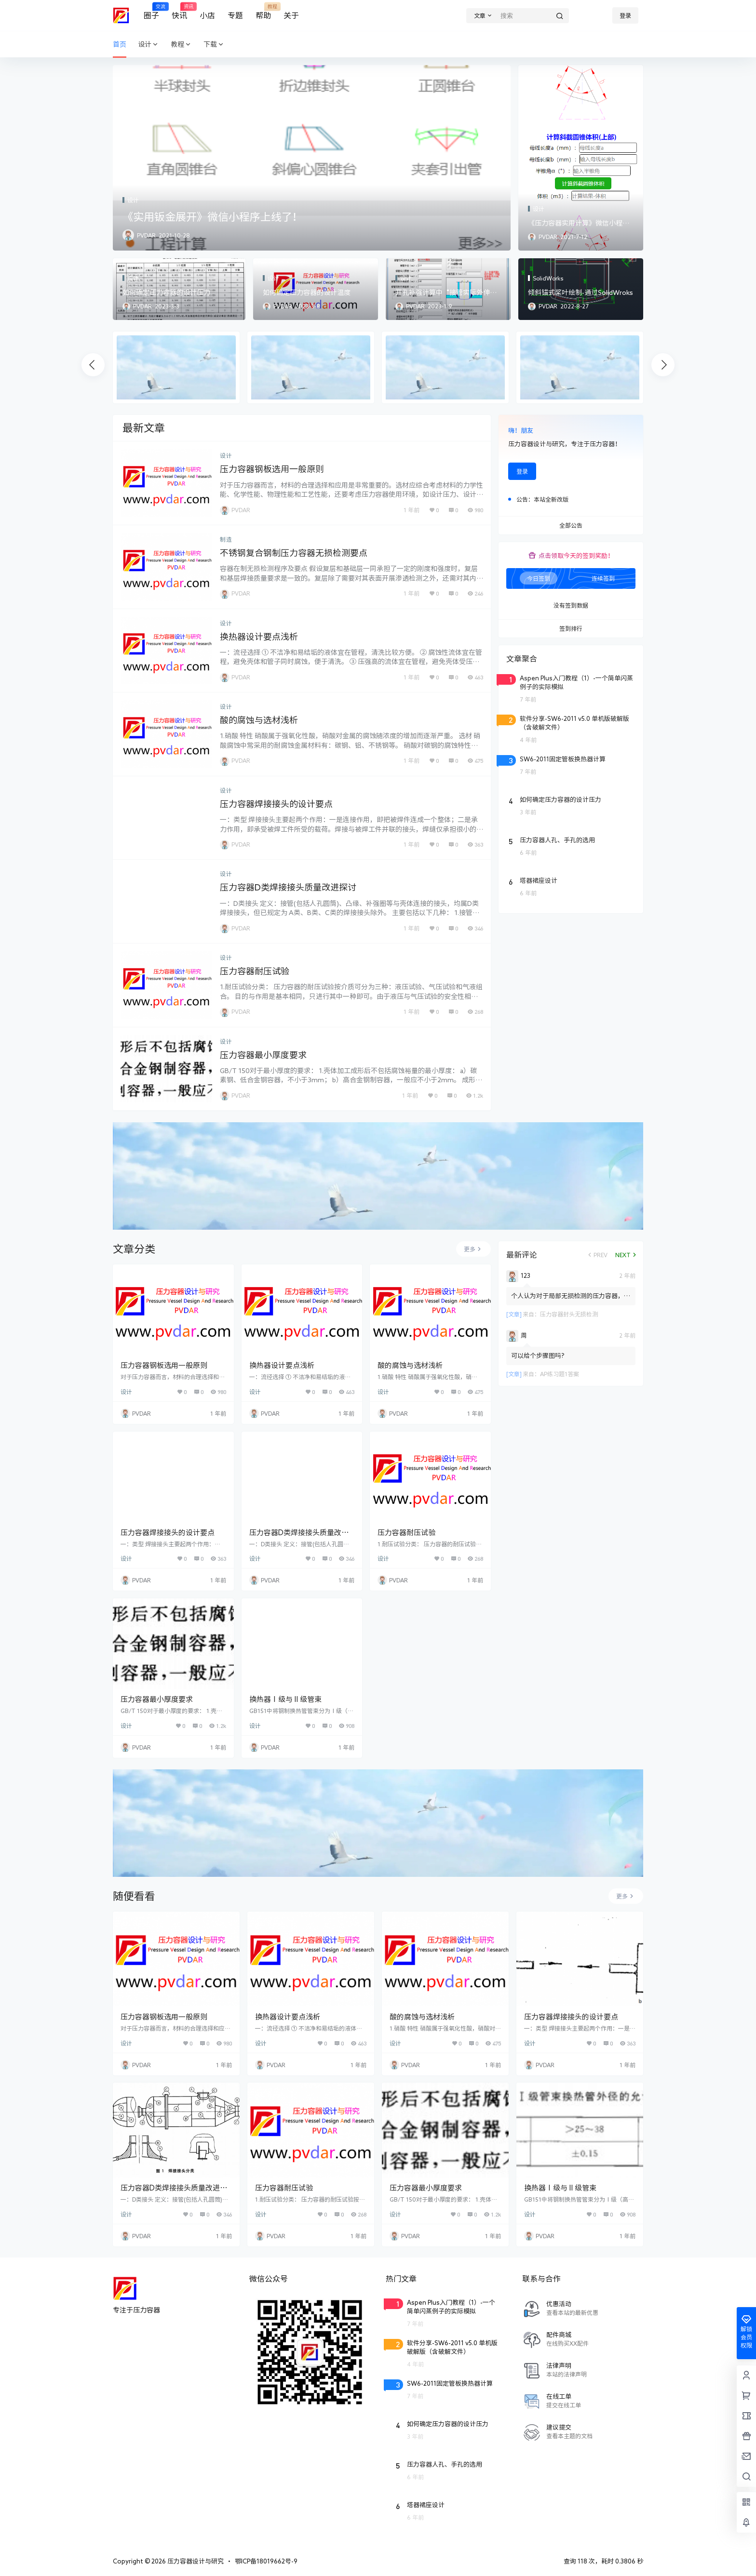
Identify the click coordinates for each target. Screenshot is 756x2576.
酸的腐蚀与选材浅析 (259, 720)
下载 (214, 44)
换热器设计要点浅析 (259, 636)
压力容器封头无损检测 (569, 1314)
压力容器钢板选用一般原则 (272, 469)
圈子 (151, 11)
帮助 (263, 11)
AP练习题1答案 (559, 1374)
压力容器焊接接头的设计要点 (276, 803)
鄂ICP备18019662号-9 (266, 2561)
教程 (181, 44)
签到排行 (570, 629)
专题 (235, 15)
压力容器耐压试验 (254, 971)
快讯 (179, 11)
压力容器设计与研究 (195, 2561)
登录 (625, 15)
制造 (226, 539)
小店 (207, 15)
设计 (148, 44)
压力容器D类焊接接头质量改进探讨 (288, 887)
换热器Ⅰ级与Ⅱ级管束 (285, 1699)
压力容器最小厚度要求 (263, 1054)
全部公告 (570, 526)
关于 (291, 15)
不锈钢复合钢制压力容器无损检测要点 (293, 552)
